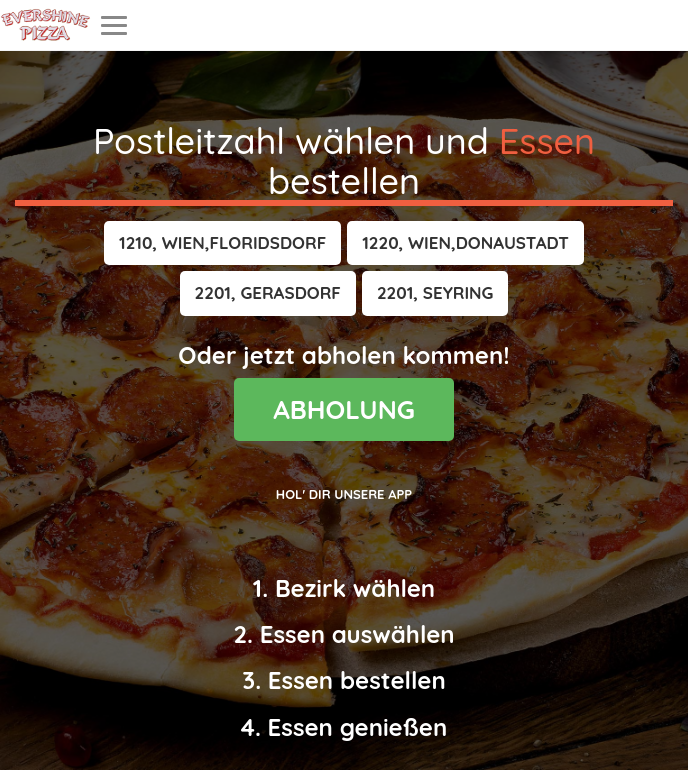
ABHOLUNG (344, 409)
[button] (222, 243)
